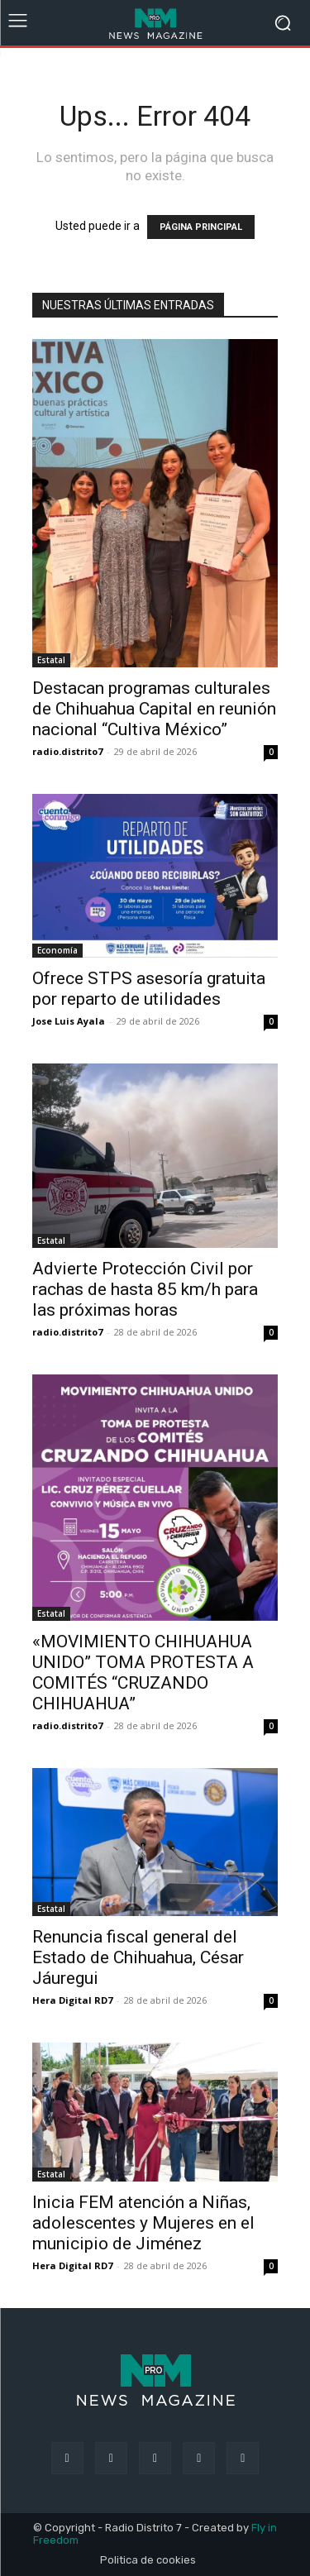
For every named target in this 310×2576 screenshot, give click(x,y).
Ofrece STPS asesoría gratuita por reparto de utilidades (148, 988)
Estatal (51, 660)
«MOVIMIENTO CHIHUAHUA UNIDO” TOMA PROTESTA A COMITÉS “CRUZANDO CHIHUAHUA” (143, 1672)
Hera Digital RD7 (72, 2000)
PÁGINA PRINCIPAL (201, 227)
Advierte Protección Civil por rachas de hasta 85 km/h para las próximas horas (145, 1289)
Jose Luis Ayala (68, 1021)
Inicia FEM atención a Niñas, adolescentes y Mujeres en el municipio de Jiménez (143, 2222)
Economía (57, 950)
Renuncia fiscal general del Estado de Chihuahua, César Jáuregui (138, 1957)
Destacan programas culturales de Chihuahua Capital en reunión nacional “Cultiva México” (154, 708)
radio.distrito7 (67, 751)
